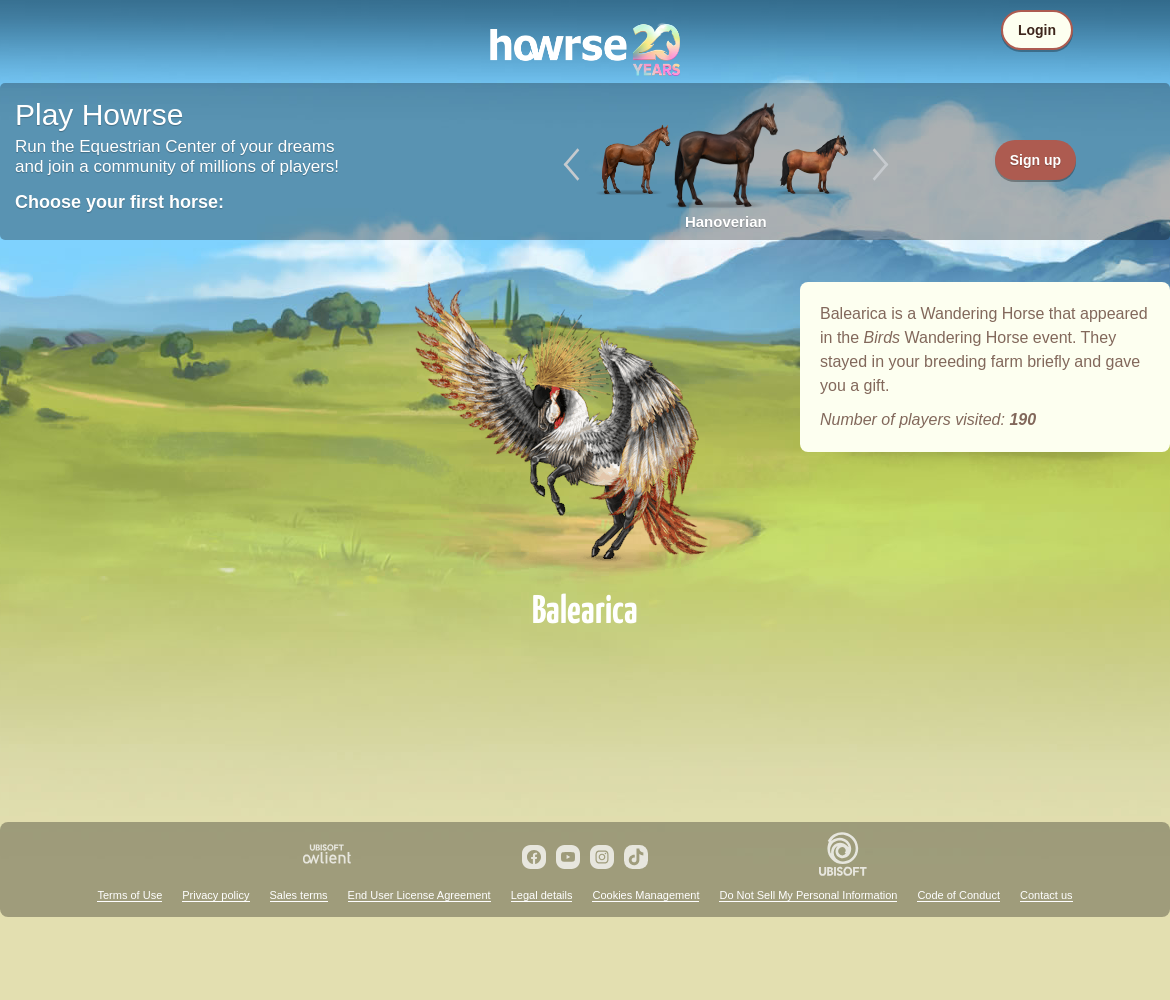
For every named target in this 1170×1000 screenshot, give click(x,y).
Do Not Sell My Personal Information (808, 895)
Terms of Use (129, 895)
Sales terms (299, 895)
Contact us (1046, 895)
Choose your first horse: (119, 202)
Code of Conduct (958, 895)
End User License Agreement (419, 895)
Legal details (542, 895)
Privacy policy (215, 895)
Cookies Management (645, 895)
